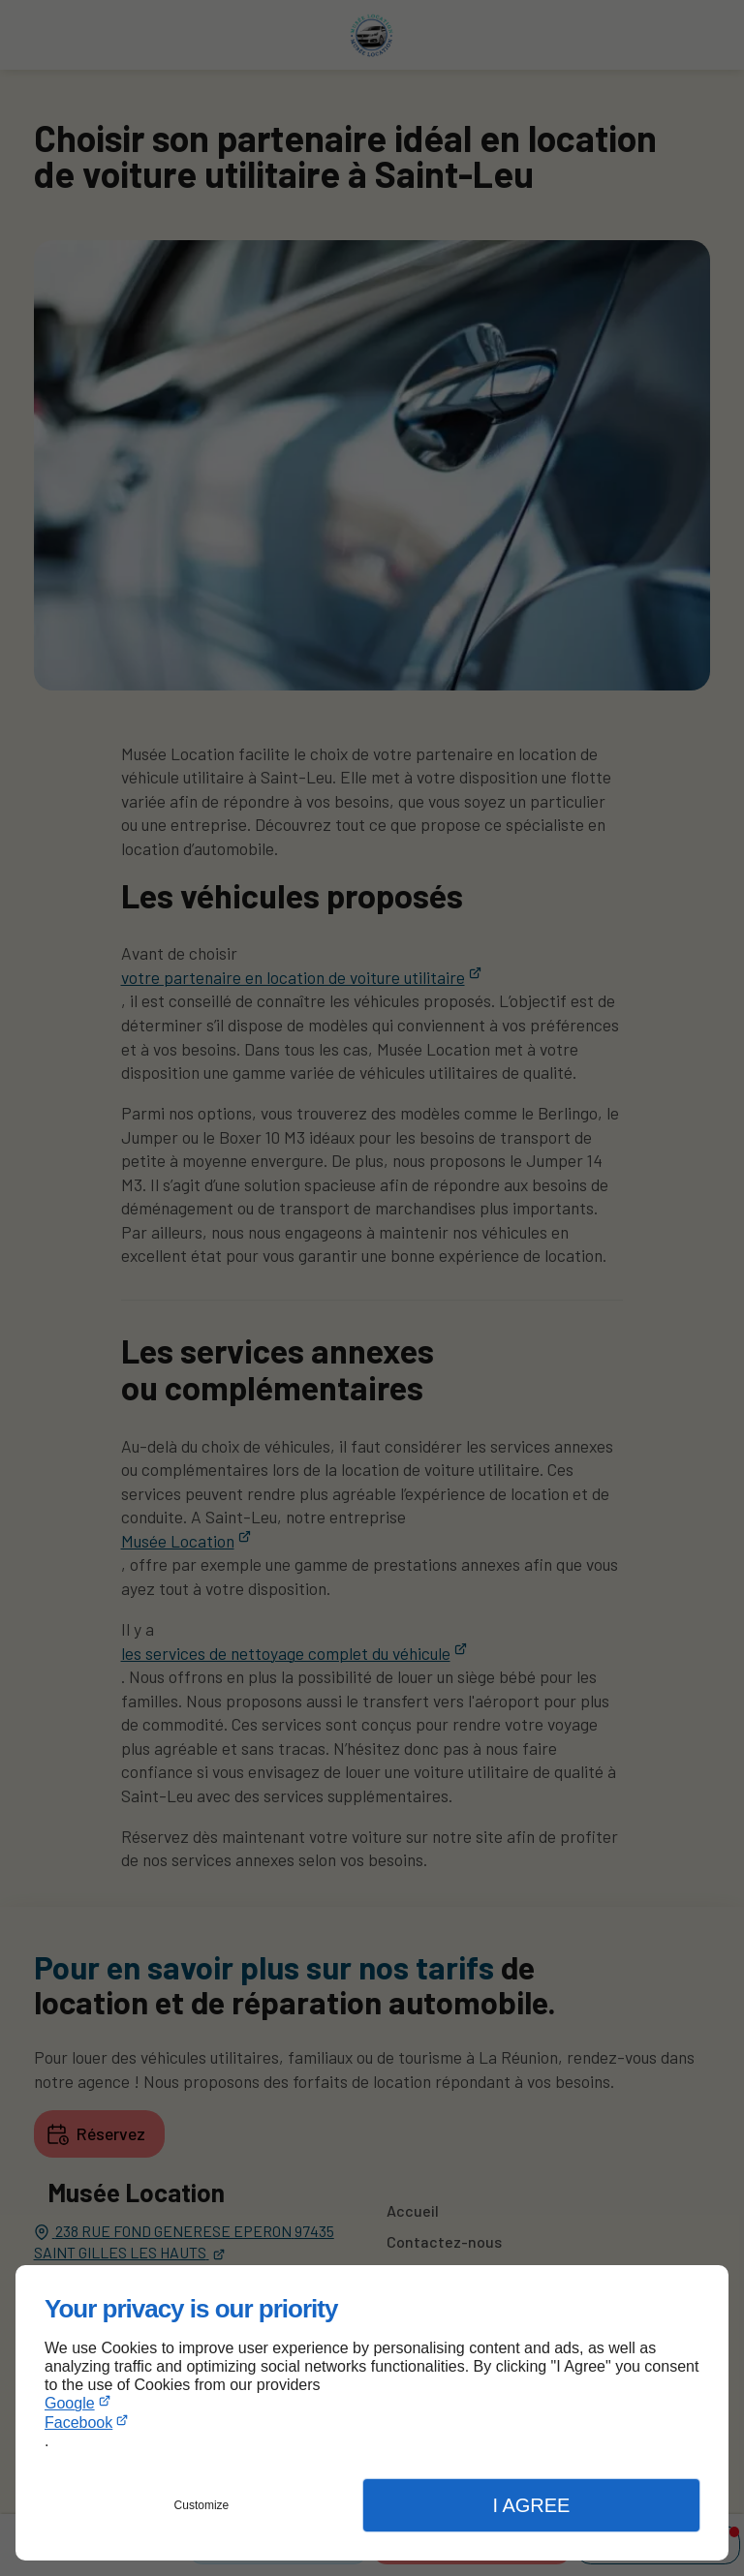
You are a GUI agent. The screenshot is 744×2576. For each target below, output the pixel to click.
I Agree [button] (531, 2505)
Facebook (78, 2422)
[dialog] (372, 2413)
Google (70, 2403)
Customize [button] (202, 2505)
